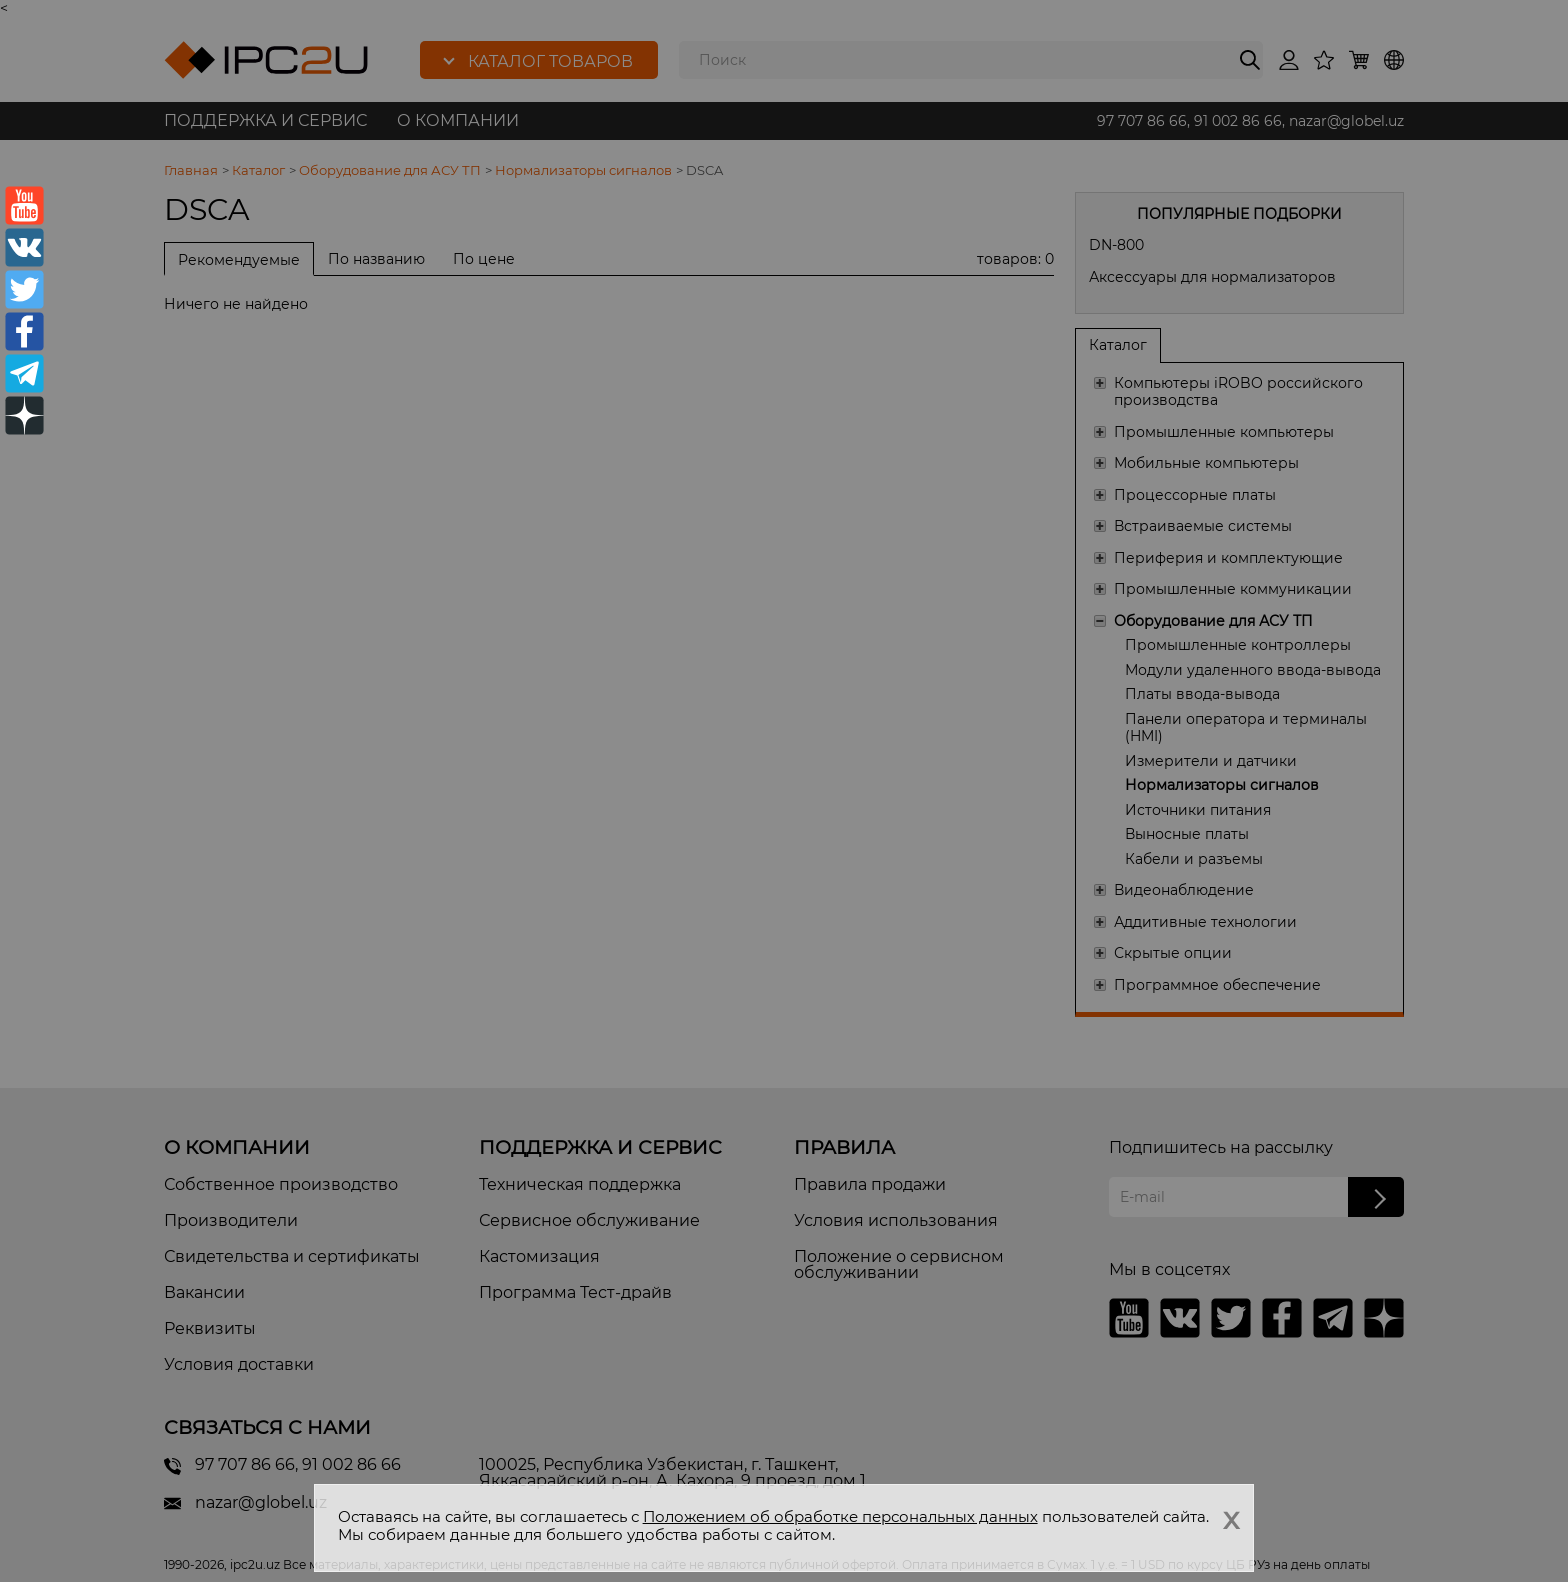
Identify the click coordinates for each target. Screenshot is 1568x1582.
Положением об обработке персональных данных (840, 1516)
